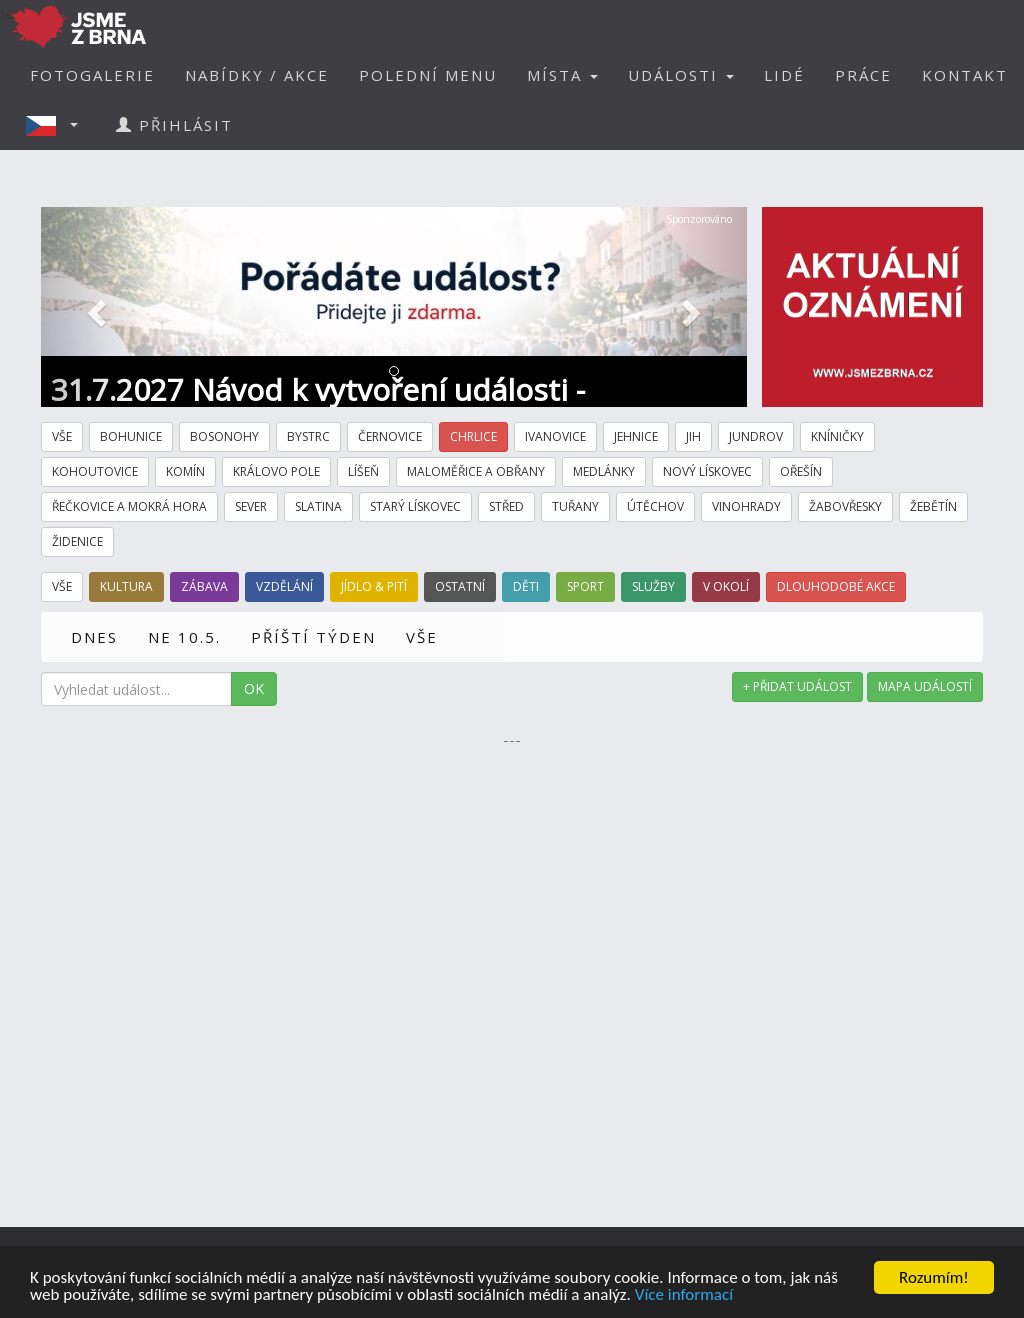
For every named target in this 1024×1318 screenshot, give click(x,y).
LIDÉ (784, 75)
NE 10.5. (184, 637)
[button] (58, 125)
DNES (94, 637)
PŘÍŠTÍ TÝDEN (313, 637)
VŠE (422, 637)
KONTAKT (965, 75)
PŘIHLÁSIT (174, 125)
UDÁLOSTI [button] (681, 75)
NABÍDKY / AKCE (257, 75)
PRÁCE (863, 75)
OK (254, 688)
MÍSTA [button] (562, 75)
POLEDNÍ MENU (428, 75)
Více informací (684, 1295)
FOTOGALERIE (92, 75)
